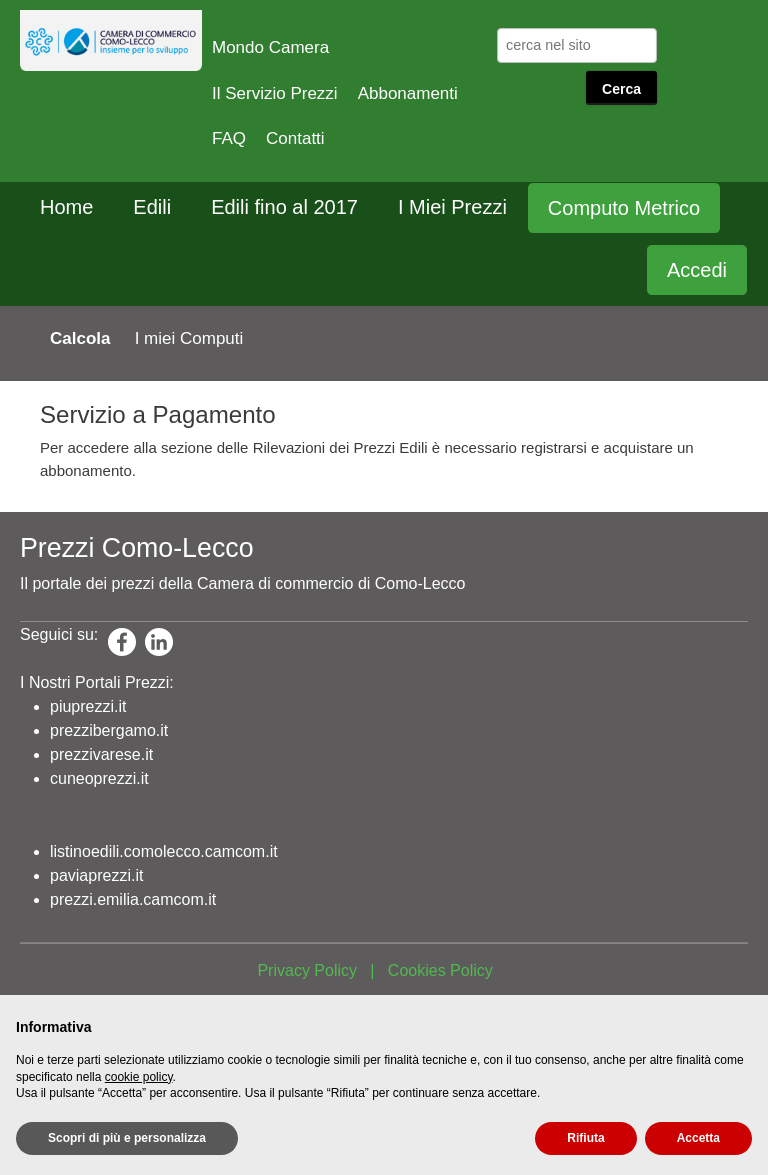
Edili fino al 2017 (284, 207)
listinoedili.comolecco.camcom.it (164, 851)
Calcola (80, 338)
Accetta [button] (698, 1138)
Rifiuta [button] (585, 1138)
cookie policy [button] (139, 1077)
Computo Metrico (624, 208)
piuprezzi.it (88, 706)
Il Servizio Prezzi (275, 93)
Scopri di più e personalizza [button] (127, 1138)
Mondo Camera (270, 47)
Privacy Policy (307, 970)
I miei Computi (189, 338)
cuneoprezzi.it (99, 778)
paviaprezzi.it (96, 875)
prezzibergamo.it (109, 730)
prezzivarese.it (101, 754)
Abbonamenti (408, 93)
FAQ (229, 138)
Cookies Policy (440, 970)
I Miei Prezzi (452, 207)
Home (66, 207)
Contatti (295, 138)
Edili (152, 207)
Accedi (697, 270)
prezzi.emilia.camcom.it (133, 899)
